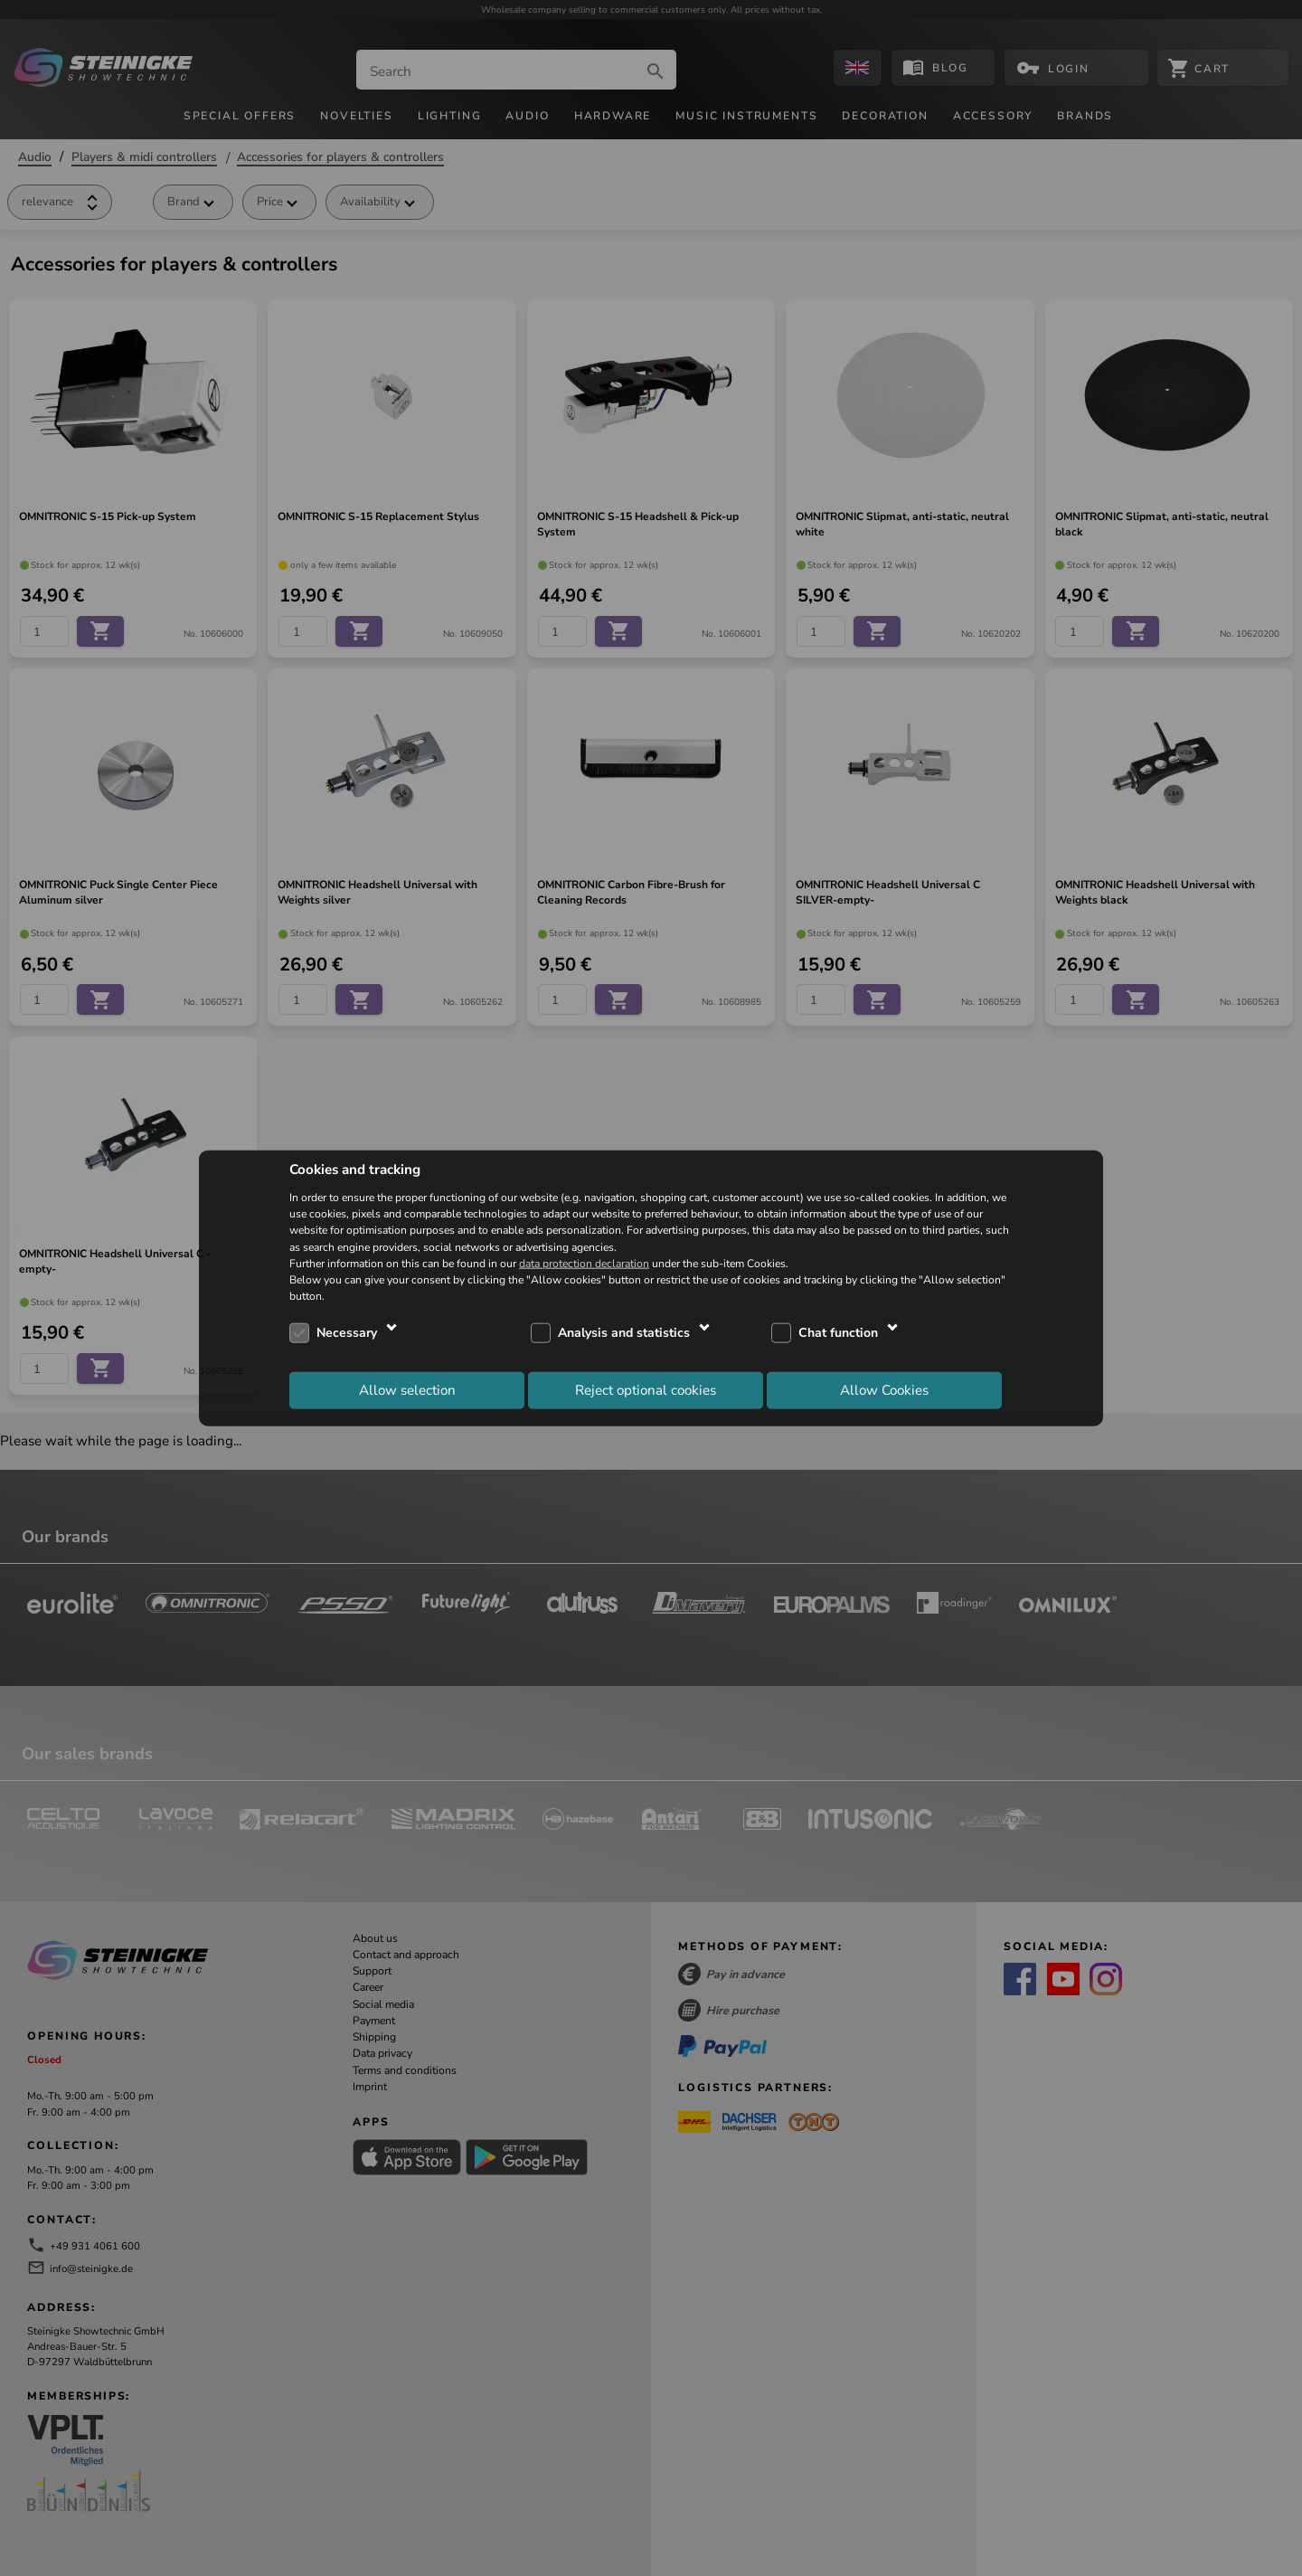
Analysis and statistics (624, 1332)
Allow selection (407, 1389)
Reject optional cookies (645, 1389)
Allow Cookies (884, 1389)
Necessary (346, 1332)
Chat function (838, 1332)
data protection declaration (584, 1262)
